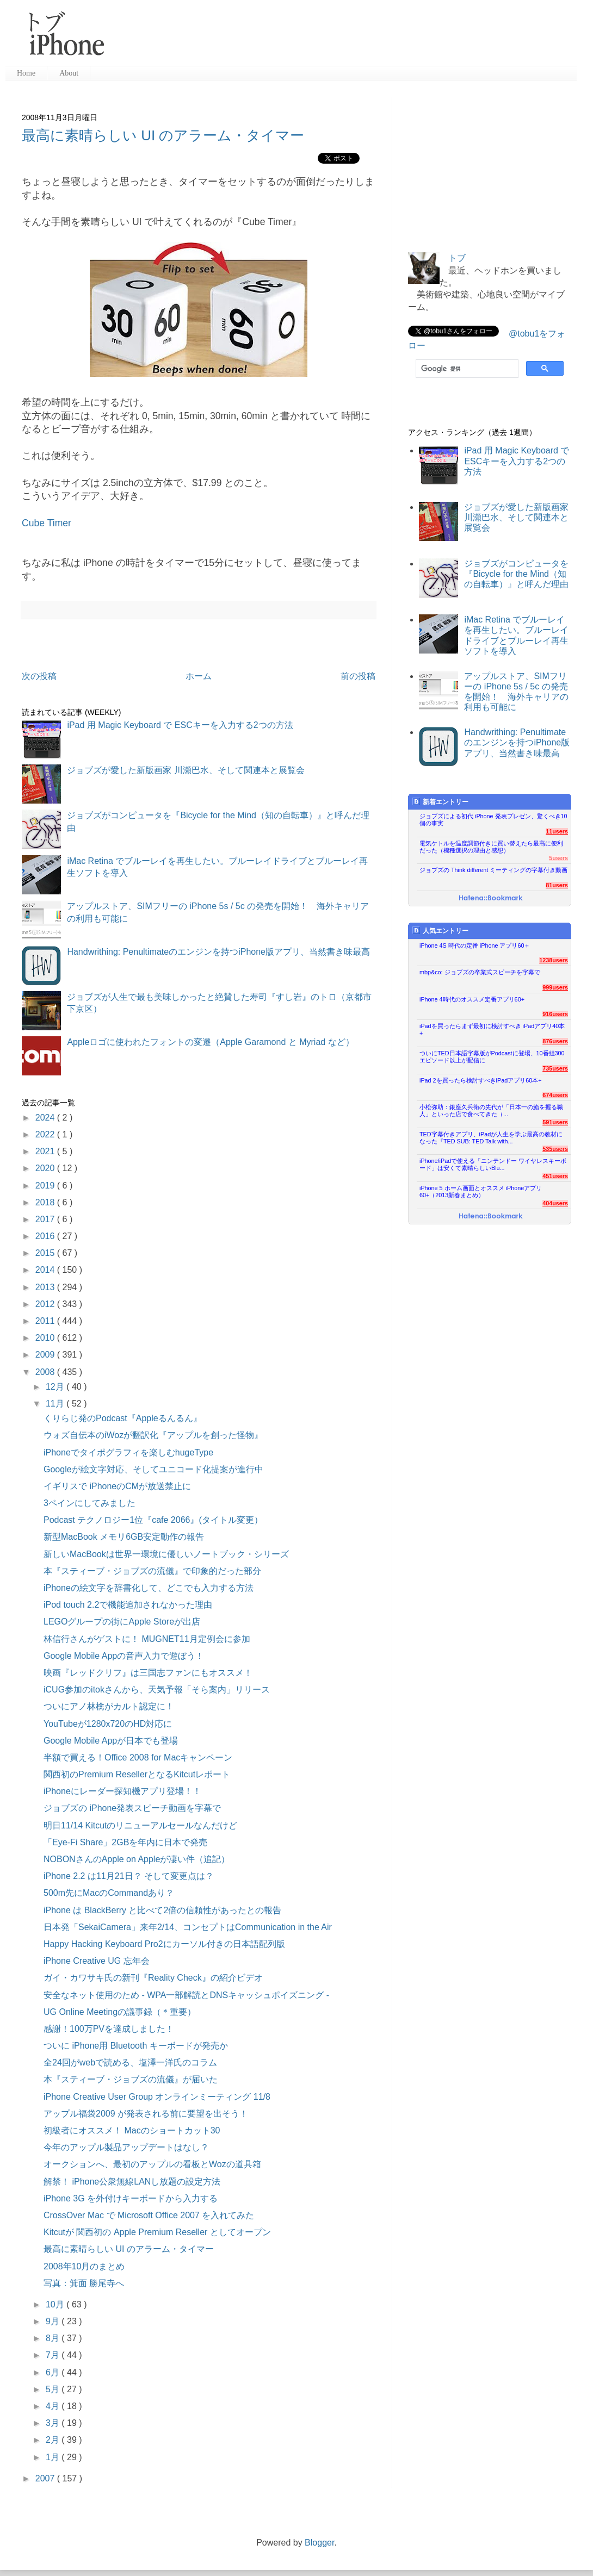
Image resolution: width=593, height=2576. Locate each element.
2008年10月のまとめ (84, 2266)
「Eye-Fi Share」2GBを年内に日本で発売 (125, 1842)
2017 (46, 1219)
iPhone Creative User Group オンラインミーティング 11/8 (157, 2096)
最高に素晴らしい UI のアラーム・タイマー (163, 135)
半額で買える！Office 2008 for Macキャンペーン (138, 1757)
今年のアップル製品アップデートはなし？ (126, 2147)
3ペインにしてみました (89, 1503)
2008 (46, 1372)
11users (557, 831)
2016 (46, 1236)
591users (555, 1122)
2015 (46, 1253)
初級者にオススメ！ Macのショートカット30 (132, 2130)
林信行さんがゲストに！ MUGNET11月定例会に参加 (147, 1639)
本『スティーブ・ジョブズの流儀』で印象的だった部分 (152, 1571)
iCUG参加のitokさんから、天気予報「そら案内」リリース (157, 1689)
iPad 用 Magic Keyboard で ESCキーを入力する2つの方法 (180, 725)
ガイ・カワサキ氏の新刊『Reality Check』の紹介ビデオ (153, 1977)
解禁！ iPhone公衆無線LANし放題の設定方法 (132, 2181)
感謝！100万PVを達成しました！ (109, 2028)
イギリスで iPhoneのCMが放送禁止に (117, 1486)
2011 (46, 1321)
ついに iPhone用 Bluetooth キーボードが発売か (136, 2045)
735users (555, 1068)
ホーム (199, 676)
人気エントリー (440, 930)
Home (26, 73)
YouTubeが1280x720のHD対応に (108, 1723)
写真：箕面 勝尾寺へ (84, 2283)
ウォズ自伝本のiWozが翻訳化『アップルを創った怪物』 (153, 1435)
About (68, 73)
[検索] (466, 369)
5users (558, 858)
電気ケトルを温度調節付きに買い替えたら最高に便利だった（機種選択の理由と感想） (491, 847)
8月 (53, 2338)
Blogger (319, 2542)
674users (555, 1095)
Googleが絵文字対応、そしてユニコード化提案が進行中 (153, 1469)
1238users (553, 960)
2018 (46, 1202)
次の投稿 (39, 676)
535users (555, 1149)
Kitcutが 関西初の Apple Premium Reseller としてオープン (157, 2232)
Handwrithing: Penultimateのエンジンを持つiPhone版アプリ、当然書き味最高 (218, 951)
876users (555, 1041)
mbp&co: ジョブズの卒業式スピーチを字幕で (479, 972)
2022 (46, 1134)
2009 (46, 1354)
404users (555, 1203)
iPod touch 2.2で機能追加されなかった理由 (128, 1604)
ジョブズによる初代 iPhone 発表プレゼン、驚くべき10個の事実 (493, 819)
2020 (46, 1168)
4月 (53, 2406)
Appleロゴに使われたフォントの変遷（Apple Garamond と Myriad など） (210, 1042)
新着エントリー (440, 802)
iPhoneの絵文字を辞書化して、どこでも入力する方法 (149, 1587)
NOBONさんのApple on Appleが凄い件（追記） (137, 1859)
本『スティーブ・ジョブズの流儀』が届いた (131, 2079)
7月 (53, 2355)
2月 (53, 2439)
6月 (53, 2372)
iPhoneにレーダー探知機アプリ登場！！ (122, 1791)
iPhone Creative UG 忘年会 (97, 1960)
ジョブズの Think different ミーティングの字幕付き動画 (493, 870)
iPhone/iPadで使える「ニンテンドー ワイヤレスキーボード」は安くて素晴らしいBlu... (492, 1164)
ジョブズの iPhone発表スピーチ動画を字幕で (132, 1808)
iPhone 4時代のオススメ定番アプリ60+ (471, 999)
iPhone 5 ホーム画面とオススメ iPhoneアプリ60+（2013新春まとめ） (480, 1191)
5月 (53, 2389)
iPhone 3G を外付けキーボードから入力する (131, 2198)
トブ (457, 258)
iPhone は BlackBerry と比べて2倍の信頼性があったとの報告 (162, 1910)
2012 (46, 1304)
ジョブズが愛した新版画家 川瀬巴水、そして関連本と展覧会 (185, 770)
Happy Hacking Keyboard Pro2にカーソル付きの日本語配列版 (164, 1944)
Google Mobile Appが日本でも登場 (111, 1740)
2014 (46, 1269)
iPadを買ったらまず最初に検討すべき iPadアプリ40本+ (492, 1029)
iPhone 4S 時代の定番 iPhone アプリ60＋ (474, 945)
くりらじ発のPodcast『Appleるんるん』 (123, 1418)
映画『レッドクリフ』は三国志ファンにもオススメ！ (148, 1672)
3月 (53, 2423)
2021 (46, 1151)
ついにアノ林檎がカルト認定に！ (109, 1706)
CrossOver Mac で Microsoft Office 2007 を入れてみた (149, 2215)
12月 (56, 1386)
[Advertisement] (345, 38)
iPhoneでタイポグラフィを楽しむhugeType (128, 1452)
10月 (56, 2304)
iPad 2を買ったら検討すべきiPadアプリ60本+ (480, 1080)
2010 (46, 1337)
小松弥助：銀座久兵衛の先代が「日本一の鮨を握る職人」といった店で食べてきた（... (491, 1110)
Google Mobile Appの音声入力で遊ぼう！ (124, 1655)
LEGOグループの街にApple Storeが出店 (122, 1621)
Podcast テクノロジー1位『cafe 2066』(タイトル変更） (153, 1520)
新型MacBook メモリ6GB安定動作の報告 (124, 1536)
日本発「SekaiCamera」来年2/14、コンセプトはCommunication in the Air (188, 1927)
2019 (46, 1185)
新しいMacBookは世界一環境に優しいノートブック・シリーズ (166, 1554)
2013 (46, 1287)
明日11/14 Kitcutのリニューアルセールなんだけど (141, 1825)
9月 (53, 2321)
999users (555, 987)
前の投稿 (358, 676)
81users (557, 885)
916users (555, 1014)
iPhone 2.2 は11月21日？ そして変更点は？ (129, 1876)
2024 (46, 1117)
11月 (56, 1403)
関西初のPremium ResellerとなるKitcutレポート (137, 1774)
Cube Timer (46, 523)
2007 (46, 2478)
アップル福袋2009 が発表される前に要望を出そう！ (146, 2113)
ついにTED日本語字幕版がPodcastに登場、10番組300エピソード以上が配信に (492, 1056)
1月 (53, 2457)
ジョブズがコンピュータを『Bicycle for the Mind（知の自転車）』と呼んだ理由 (516, 574)
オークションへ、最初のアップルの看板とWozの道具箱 (152, 2164)
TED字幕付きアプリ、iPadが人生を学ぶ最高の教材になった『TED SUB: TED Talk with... (491, 1137)
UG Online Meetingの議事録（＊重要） (120, 2012)
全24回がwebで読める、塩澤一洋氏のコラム (130, 2062)
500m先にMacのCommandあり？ (109, 1892)
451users (555, 1176)
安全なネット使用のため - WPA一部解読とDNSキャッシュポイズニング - (186, 1995)
